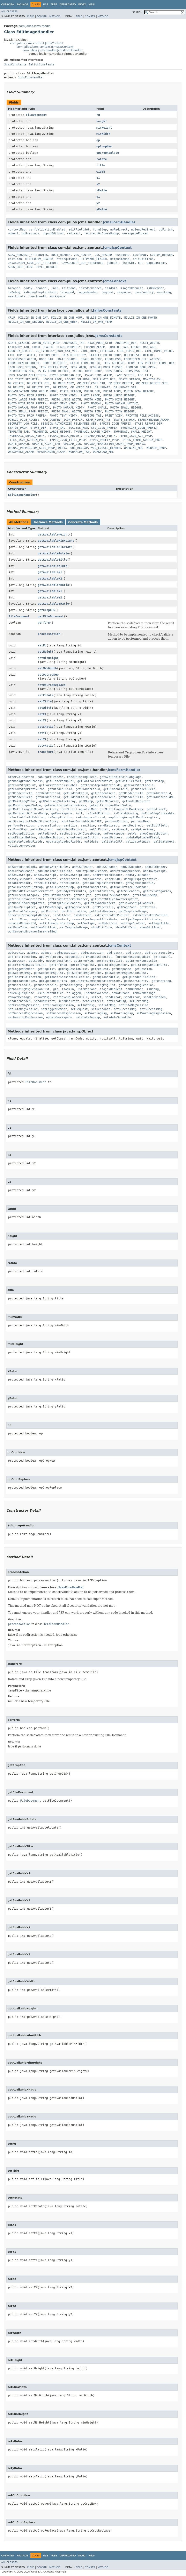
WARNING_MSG (133, 447)
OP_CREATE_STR (38, 383)
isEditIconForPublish (112, 915)
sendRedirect (108, 825)
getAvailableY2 (50, 597)
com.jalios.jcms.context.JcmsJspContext (44, 46)
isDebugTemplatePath (40, 292)
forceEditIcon (45, 883)
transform (45, 751)
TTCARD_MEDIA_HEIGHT (64, 435)
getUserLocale (19, 985)
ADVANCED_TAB (74, 343)
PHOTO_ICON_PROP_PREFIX (27, 395)
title (100, 165)
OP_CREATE (16, 383)
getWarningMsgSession (136, 985)
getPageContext (77, 907)
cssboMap (122, 254)
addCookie (16, 952)
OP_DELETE (16, 387)
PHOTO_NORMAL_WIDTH (68, 407)
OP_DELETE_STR (38, 387)
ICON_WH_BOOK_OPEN (140, 367)
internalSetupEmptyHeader (29, 915)
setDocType (86, 923)
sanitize (70, 825)
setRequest (79, 1009)
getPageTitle (103, 907)
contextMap (16, 229)
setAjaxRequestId (22, 923)
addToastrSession (159, 952)
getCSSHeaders (128, 891)
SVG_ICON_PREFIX (104, 427)
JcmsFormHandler (31, 77)
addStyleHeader (138, 875)
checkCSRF (113, 879)
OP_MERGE (60, 387)
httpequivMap (67, 259)
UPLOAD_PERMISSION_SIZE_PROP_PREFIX (37, 447)
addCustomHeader (21, 871)
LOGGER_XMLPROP (77, 379)
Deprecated (67, 4)
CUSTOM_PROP (48, 355)
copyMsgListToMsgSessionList (88, 956)
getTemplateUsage (133, 911)
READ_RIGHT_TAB (98, 419)
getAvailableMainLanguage (120, 777)
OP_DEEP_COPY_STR (91, 383)
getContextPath (58, 960)
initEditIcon (143, 259)
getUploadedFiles (22, 980)
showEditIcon (101, 927)
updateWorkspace (59, 1017)
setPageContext (133, 923)
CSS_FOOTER (82, 254)
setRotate (45, 695)
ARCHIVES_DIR (126, 343)
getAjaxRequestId (140, 883)
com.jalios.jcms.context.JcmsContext (36, 43)
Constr (42, 16)
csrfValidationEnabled (47, 229)
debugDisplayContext (140, 879)
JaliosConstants (41, 64)
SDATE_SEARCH (124, 419)
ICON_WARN (78, 367)
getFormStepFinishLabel (58, 785)
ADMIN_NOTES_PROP (46, 343)
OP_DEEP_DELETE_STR (152, 383)
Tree (54, 4)
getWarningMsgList (100, 985)
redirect (74, 233)
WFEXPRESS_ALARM (21, 451)
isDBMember (155, 288)
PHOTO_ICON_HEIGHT (139, 391)
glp (55, 989)
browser (14, 288)
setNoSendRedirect (71, 829)
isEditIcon (61, 915)
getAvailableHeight (53, 534)
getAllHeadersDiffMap (25, 887)
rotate (101, 159)
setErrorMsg (116, 1001)
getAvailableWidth (52, 566)
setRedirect (47, 833)
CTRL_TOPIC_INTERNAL (97, 351)
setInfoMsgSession (133, 1005)
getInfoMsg (58, 964)
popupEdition (53, 233)
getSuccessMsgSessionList (126, 972)
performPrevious (21, 825)
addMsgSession (66, 952)
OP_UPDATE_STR (125, 387)
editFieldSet (79, 229)
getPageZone (126, 907)
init (79, 813)
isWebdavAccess (96, 993)
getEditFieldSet (128, 781)
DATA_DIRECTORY (74, 355)
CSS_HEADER (103, 254)
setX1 (42, 714)
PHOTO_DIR (92, 391)
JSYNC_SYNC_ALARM (98, 375)
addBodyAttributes (54, 866)
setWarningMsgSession (153, 1013)
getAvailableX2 (50, 578)
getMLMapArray (107, 801)
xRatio (101, 190)
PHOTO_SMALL (97, 407)
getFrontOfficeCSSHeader (68, 899)
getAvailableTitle (52, 559)
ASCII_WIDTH (149, 343)
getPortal (147, 907)
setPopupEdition (21, 833)
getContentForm (101, 891)
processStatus (48, 825)
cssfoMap (140, 254)
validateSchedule (117, 1017)
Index (82, 4)
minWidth (103, 133)
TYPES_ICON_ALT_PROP (135, 435)
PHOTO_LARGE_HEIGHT (119, 395)
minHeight (104, 127)
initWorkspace (90, 288)
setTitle (45, 701)
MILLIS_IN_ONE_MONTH (140, 317)
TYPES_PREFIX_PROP (104, 439)
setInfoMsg (86, 1005)
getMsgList (46, 969)
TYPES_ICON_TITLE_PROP (68, 439)
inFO (54, 288)
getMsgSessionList (73, 969)
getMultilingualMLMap (79, 809)
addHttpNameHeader (125, 871)
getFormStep (154, 781)
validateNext (164, 841)
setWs (132, 833)
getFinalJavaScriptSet (26, 899)
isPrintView (17, 919)
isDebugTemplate (21, 993)
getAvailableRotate (53, 553)
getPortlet (49, 911)
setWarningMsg (95, 1013)
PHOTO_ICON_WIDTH (63, 395)
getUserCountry (136, 980)
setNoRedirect (42, 829)
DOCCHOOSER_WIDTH (22, 359)
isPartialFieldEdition (26, 817)
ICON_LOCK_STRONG (22, 367)
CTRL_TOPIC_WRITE (22, 355)
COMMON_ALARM (94, 347)
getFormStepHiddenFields (101, 785)
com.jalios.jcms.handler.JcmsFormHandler (53, 50)
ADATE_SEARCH (18, 343)
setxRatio (45, 726)
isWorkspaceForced (90, 817)
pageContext (156, 262)
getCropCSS (46, 610)
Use (45, 4)
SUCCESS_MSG (78, 427)
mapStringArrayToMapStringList (134, 817)
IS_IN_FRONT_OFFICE (53, 371)
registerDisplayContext (50, 919)
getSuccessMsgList (48, 972)
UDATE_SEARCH (18, 443)
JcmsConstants (15, 64)
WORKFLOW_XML (103, 451)
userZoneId (37, 296)
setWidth (45, 707)
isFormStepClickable (157, 813)
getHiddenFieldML (160, 797)
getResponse (121, 969)
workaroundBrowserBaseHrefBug (32, 931)
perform (44, 622)
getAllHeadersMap (60, 887)
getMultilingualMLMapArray (121, 809)
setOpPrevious (142, 829)
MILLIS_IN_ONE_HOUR (67, 317)
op (98, 140)
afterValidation (21, 777)
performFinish (116, 821)
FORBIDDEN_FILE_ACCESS (142, 359)
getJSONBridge (50, 907)
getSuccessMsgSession (84, 972)
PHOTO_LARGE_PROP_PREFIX (28, 399)
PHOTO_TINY (93, 411)
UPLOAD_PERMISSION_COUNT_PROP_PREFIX (114, 443)
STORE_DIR (38, 427)
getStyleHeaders (102, 911)
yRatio (101, 209)
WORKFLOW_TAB (79, 451)
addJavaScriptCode (74, 875)
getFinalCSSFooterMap (112, 895)
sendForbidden (154, 997)
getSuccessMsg (19, 972)
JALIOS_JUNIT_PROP (87, 371)
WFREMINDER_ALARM (51, 451)
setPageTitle (158, 923)
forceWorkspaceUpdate (133, 956)
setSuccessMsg (125, 1009)
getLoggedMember (21, 969)
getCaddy (36, 960)
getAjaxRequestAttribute (102, 883)
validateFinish (138, 841)
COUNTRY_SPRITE (20, 351)
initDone (68, 288)
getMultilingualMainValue (110, 805)
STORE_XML (57, 427)
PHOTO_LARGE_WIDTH (66, 399)
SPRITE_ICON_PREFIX (115, 423)
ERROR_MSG (113, 359)
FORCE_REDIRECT (55, 363)
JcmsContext (114, 281)
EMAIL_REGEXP (91, 359)
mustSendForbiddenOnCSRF (82, 821)
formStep (100, 229)
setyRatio (45, 745)
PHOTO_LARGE (90, 395)
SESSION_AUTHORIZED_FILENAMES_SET (68, 423)
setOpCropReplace (52, 685)
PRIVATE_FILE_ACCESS (142, 415)
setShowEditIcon (44, 927)
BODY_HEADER (60, 254)
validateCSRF (112, 841)
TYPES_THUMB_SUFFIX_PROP (142, 439)
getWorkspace (61, 813)
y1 (98, 196)
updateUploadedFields (25, 841)
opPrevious (30, 233)
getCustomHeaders (56, 895)
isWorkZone (120, 993)
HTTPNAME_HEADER (94, 259)
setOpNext (120, 829)
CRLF (11, 317)
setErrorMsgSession (23, 1005)
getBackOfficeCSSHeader (129, 887)
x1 (98, 177)
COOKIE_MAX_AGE (143, 347)
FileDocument (36, 114)
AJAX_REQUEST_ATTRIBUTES (28, 254)
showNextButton (51, 837)
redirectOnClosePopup (101, 233)
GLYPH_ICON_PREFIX (85, 363)
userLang (164, 292)
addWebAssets (46, 879)
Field (30, 16)
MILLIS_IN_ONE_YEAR (96, 321)
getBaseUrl (162, 956)
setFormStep (17, 829)
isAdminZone (86, 989)
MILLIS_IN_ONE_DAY (33, 317)
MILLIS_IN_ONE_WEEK (61, 321)
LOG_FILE (145, 375)
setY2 (42, 739)
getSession (143, 969)
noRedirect (118, 229)
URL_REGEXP (79, 447)
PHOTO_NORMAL (91, 403)
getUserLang (161, 980)
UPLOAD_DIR (72, 443)
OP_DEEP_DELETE (121, 383)
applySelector (50, 956)
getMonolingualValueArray (65, 805)
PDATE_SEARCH (70, 391)
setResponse (100, 1009)
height (101, 121)
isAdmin (111, 288)
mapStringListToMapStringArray (33, 821)
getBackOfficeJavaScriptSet (30, 891)
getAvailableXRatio (53, 585)
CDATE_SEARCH (42, 347)
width (100, 171)
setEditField (157, 825)
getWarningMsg (71, 985)
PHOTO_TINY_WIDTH (63, 415)
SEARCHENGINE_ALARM (153, 419)
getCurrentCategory (23, 895)
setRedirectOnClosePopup (80, 833)
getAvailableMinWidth (55, 547)
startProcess (112, 837)
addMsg (32, 952)
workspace (57, 296)
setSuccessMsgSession (25, 1013)
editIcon (15, 259)
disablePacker (19, 883)
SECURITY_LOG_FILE (22, 423)
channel (42, 288)
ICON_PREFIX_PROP (53, 367)
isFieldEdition (98, 813)
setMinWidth (47, 668)
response (124, 292)
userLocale (16, 296)
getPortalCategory (22, 911)
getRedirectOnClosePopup (28, 813)
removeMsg (42, 997)
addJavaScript (154, 871)
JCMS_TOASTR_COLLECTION (27, 375)
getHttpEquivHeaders (64, 903)
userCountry (144, 292)
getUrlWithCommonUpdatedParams (95, 980)
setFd (42, 645)
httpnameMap (119, 259)
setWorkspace (113, 833)
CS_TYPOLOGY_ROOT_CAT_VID (56, 351)
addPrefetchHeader (107, 875)
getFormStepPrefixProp (26, 789)
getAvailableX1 (50, 572)
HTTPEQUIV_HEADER (39, 259)
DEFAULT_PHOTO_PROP (105, 355)
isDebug (14, 292)
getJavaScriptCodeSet (136, 903)
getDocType (82, 895)
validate (91, 841)
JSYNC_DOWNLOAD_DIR (65, 375)
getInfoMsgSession (112, 964)
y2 (98, 203)
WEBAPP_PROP (156, 447)
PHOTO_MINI (93, 399)
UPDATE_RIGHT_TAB (46, 443)
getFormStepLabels (139, 785)
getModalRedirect (136, 801)
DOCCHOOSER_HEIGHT (139, 355)
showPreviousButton (82, 837)
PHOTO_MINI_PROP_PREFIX (27, 403)
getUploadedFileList (138, 977)
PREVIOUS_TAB (91, 415)
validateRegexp (88, 1017)
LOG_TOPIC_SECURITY (23, 379)
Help (91, 4)
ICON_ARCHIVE (113, 363)
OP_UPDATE (102, 387)
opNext (13, 233)
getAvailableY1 (50, 591)
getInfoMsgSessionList (149, 964)
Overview (7, 4)
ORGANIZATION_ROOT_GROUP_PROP (32, 391)
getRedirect (156, 809)
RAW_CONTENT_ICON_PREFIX (63, 419)
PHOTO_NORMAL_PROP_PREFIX (29, 407)
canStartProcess (50, 777)
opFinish (165, 229)
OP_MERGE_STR (80, 387)
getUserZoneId (45, 985)
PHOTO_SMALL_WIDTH (66, 411)
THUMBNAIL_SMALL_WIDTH (26, 435)
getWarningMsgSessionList (29, 989)
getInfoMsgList (82, 964)
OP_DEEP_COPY (63, 383)
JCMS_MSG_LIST (137, 371)
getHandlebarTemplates (26, 903)
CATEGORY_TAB (18, 347)
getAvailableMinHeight (56, 540)
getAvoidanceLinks (92, 887)
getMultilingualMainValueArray (33, 809)
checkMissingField (81, 777)
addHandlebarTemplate (54, 871)
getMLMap (86, 801)
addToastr (114, 952)
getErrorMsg (83, 960)
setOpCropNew (48, 674)
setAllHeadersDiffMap (56, 923)
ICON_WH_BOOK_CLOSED (105, 367)
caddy (28, 288)
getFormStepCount (22, 785)
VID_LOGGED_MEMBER (106, 447)
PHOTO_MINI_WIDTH (63, 403)
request (108, 292)
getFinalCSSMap (145, 895)
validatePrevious (22, 845)
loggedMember (87, 292)
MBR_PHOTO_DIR (104, 379)
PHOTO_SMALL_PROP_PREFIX (28, 411)
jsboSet (113, 262)
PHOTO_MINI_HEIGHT (119, 399)
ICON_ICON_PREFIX (141, 363)
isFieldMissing (126, 813)
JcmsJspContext (117, 248)
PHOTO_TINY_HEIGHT (119, 411)
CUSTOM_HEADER (161, 254)
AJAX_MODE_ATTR (100, 343)
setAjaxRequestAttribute (141, 919)
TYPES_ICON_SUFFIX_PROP (27, 439)
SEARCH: (137, 12)
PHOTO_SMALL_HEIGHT (125, 407)
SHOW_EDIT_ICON (20, 267)
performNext (140, 821)
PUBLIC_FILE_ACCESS (23, 419)
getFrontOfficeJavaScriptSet (114, 899)
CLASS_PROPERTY (69, 347)
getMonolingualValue (24, 805)
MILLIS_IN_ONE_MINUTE (103, 317)
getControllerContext (94, 781)
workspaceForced (135, 233)
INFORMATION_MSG (21, 371)
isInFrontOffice (50, 993)
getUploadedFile (106, 977)
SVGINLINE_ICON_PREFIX (139, 427)
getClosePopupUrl (60, 781)
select (96, 997)
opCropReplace (107, 152)
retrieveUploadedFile (70, 997)
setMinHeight (48, 658)
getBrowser (16, 960)
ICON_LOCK (166, 363)
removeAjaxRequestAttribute (94, 919)
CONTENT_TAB (118, 347)
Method (54, 16)
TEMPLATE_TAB (18, 431)
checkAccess (69, 879)
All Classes (9, 11)
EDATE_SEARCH (67, 359)
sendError (113, 997)
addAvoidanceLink (22, 866)
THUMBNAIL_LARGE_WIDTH (92, 431)
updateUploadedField (142, 837)
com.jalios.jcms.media (34, 26)
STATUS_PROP (17, 427)
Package (22, 4)
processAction (49, 634)
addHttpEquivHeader (91, 871)
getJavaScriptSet (22, 907)
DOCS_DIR (46, 359)
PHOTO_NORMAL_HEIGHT (121, 403)
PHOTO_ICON (112, 391)
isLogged (67, 292)
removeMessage (144, 993)
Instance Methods (48, 522)
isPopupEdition (60, 817)
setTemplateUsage (74, 927)
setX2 (42, 720)
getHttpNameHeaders (100, 903)
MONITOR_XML (152, 379)
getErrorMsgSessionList (27, 964)
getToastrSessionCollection (66, 977)
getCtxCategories (157, 891)
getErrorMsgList (109, 960)
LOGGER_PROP (52, 379)
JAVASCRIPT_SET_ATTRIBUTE (82, 262)
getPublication (74, 911)
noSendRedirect (143, 229)
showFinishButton (22, 837)
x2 (98, 184)
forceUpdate (69, 883)
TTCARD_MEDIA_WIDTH (100, 435)
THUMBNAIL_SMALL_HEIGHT (133, 431)
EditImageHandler (22, 494)
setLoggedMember (54, 1009)
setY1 (42, 733)
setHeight (45, 651)
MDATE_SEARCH (129, 379)
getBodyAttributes (71, 891)
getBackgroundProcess (25, 781)
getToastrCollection (24, 977)
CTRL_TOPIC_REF (129, 351)
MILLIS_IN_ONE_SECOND (25, 321)
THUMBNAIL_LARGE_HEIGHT (51, 431)
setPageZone (17, 927)
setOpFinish (99, 829)
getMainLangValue (22, 801)
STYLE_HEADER (46, 267)
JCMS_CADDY (113, 371)
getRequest (100, 969)
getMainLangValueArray (57, 801)
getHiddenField (60, 789)
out (140, 262)
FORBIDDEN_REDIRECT (23, 363)
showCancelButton (154, 833)
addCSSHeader (82, 866)
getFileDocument (51, 616)
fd (98, 114)
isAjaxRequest (132, 288)
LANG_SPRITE (125, 375)
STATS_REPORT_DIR (148, 423)
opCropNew (104, 146)
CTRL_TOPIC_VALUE (159, 351)
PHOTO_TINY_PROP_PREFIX (27, 415)
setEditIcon (107, 923)
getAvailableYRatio (53, 603)
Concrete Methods (83, 522)
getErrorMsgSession (141, 960)
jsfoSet (128, 262)
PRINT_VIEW (113, 415)
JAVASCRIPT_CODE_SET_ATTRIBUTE (33, 262)
